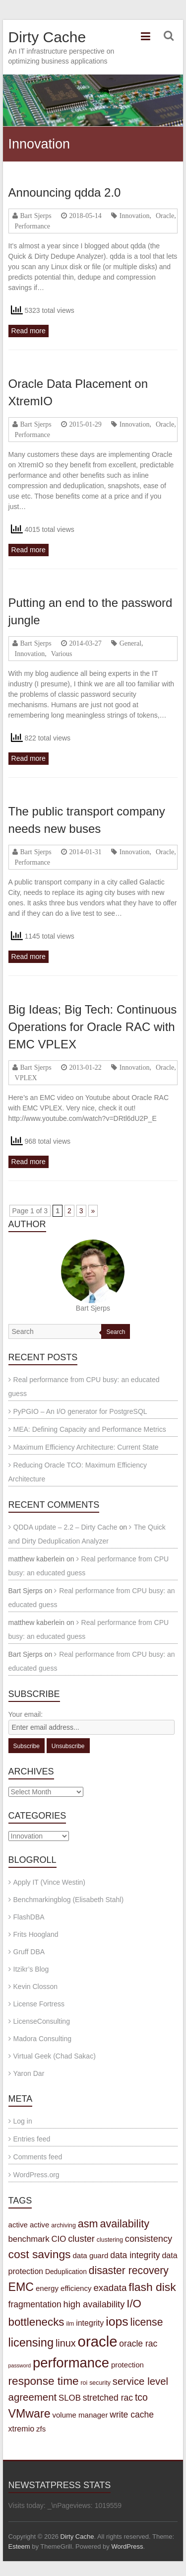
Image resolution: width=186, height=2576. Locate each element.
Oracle (165, 215)
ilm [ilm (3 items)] (70, 2323)
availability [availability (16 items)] (124, 2223)
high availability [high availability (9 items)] (94, 2304)
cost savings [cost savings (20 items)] (39, 2254)
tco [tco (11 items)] (141, 2397)
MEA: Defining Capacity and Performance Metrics (89, 1429)
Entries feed (32, 2139)
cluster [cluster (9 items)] (81, 2238)
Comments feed (37, 2157)
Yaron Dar (29, 2073)
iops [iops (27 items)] (117, 2321)
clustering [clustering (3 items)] (110, 2239)
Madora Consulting (42, 2039)
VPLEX (26, 1077)
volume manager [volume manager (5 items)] (80, 2415)
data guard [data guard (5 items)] (90, 2255)
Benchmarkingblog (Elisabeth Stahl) (68, 1900)
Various (61, 653)
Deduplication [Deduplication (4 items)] (66, 2272)
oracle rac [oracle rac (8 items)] (138, 2344)
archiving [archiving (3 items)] (63, 2225)
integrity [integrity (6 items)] (90, 2322)
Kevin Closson (35, 1986)
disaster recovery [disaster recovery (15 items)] (129, 2270)
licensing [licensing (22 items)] (31, 2342)
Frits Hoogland (36, 1934)
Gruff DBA (29, 1952)
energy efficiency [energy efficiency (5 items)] (64, 2288)
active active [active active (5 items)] (29, 2224)
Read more (28, 331)
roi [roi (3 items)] (83, 2382)
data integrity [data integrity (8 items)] (135, 2255)
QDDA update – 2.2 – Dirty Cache (65, 1527)
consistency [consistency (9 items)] (148, 2238)
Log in (22, 2121)
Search (115, 1331)
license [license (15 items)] (146, 2322)
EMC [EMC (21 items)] (21, 2287)
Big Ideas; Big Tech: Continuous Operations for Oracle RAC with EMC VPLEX (92, 1027)
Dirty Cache (47, 37)
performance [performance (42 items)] (71, 2362)
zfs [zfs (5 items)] (41, 2429)
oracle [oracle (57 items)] (98, 2341)
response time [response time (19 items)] (43, 2381)
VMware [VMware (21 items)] (29, 2413)
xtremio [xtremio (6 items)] (21, 2428)
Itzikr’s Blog (31, 1969)
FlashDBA (29, 1917)
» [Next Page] (93, 1211)
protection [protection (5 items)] (127, 2364)
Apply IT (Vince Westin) (49, 1882)
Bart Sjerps (36, 215)
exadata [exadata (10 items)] (109, 2287)
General (130, 643)
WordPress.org (36, 2175)
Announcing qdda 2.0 (64, 192)
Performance (33, 225)
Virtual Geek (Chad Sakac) (54, 2056)
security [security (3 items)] (100, 2382)
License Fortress (38, 2004)
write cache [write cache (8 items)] (132, 2415)
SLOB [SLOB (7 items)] (70, 2398)
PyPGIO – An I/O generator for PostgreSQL (80, 1411)
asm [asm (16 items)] (88, 2223)
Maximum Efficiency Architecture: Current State (86, 1447)
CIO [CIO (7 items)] (58, 2239)
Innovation (135, 215)
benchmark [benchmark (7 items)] (29, 2239)
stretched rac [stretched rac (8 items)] (108, 2398)
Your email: (25, 1714)
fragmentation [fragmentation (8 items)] (35, 2304)
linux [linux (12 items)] (66, 2343)
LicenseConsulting (41, 2021)
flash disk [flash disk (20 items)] (152, 2287)
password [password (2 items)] (19, 2365)
